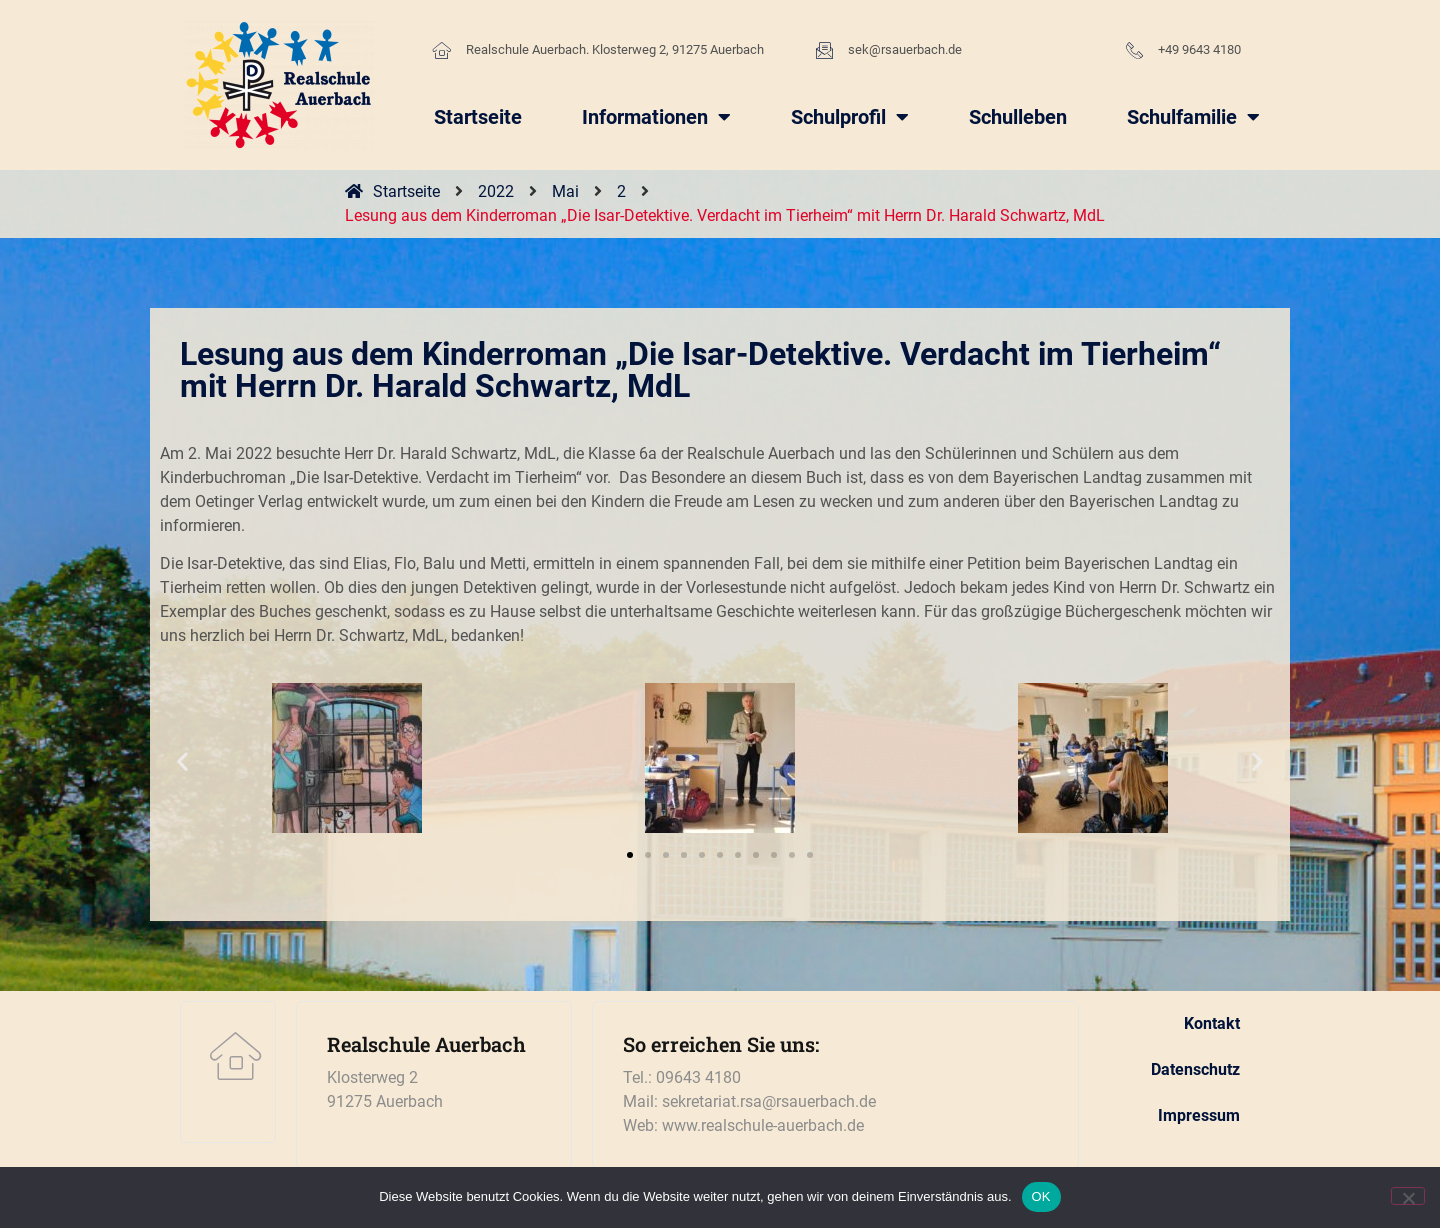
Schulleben (1018, 117)
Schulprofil (850, 117)
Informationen (656, 117)
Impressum (1199, 1115)
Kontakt (1212, 1023)
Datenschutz (1195, 1069)
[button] (182, 761)
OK (1041, 1196)
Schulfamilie (1193, 117)
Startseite (478, 117)
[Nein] (1408, 1196)
